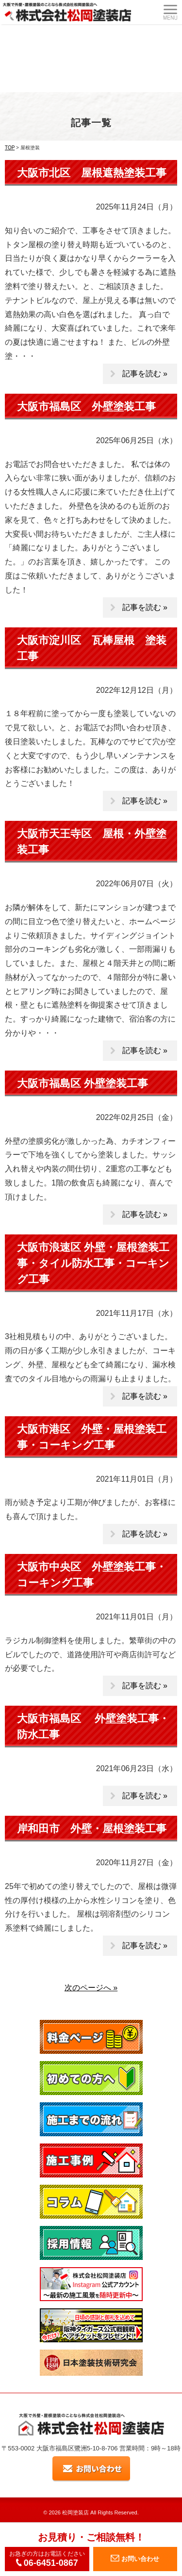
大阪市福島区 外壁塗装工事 (86, 406)
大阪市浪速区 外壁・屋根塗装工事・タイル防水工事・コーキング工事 (93, 1263)
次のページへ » (91, 1988)
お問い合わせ (135, 2558)
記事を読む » (144, 373)
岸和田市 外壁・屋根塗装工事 (91, 1829)
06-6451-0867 (47, 2563)
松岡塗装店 (75, 2512)
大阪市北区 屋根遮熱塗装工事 (91, 173)
